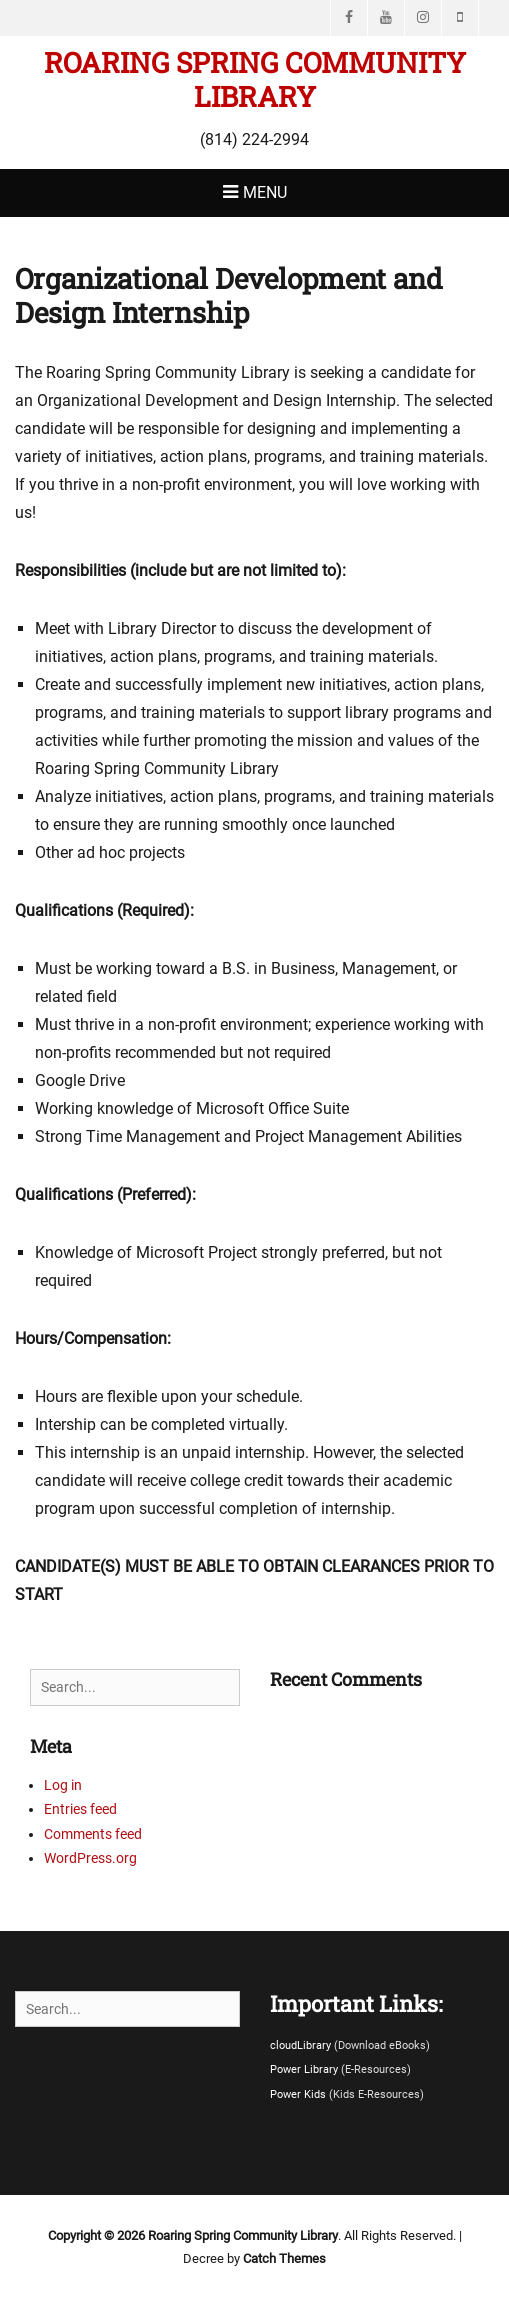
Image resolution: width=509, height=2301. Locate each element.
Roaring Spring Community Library (255, 79)
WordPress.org (90, 1858)
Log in (63, 1785)
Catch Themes (284, 2258)
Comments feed (93, 1834)
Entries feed (80, 1809)
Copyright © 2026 (98, 2235)
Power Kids (299, 2094)
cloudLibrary (302, 2045)
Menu (265, 192)
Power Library (305, 2069)
